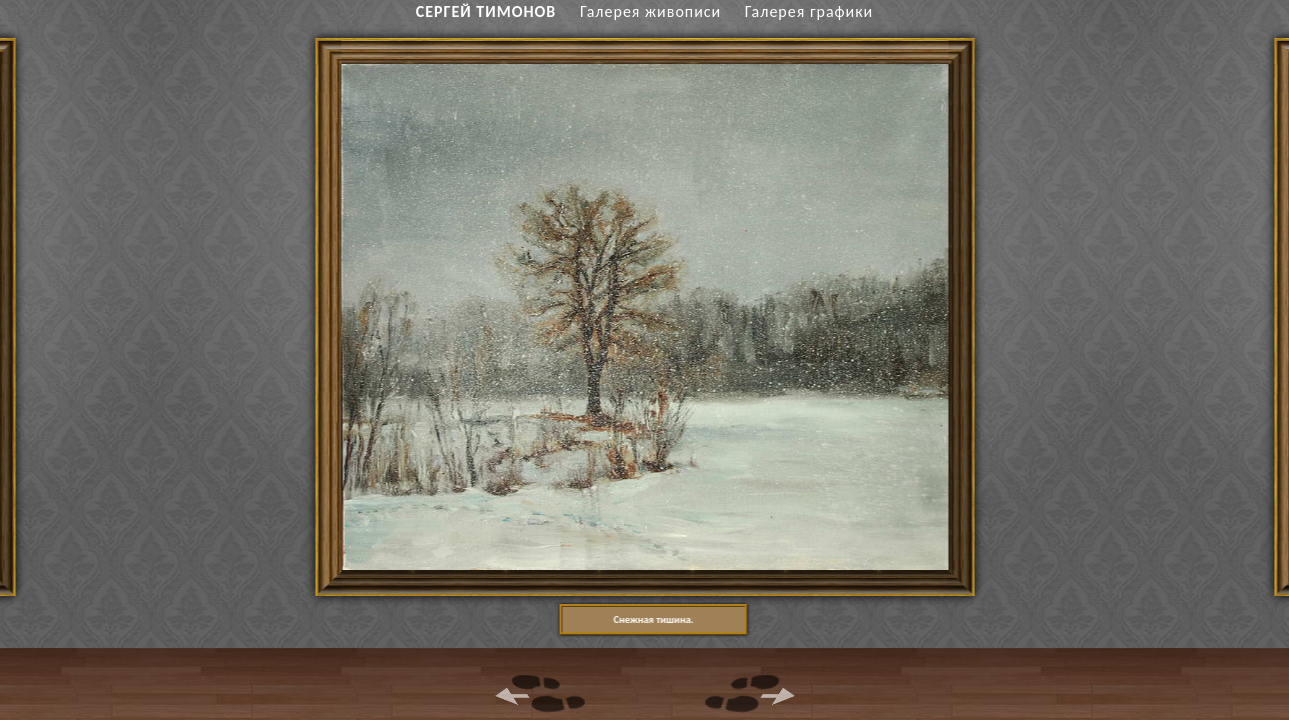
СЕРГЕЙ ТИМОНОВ (486, 11)
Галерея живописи (650, 11)
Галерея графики (809, 11)
